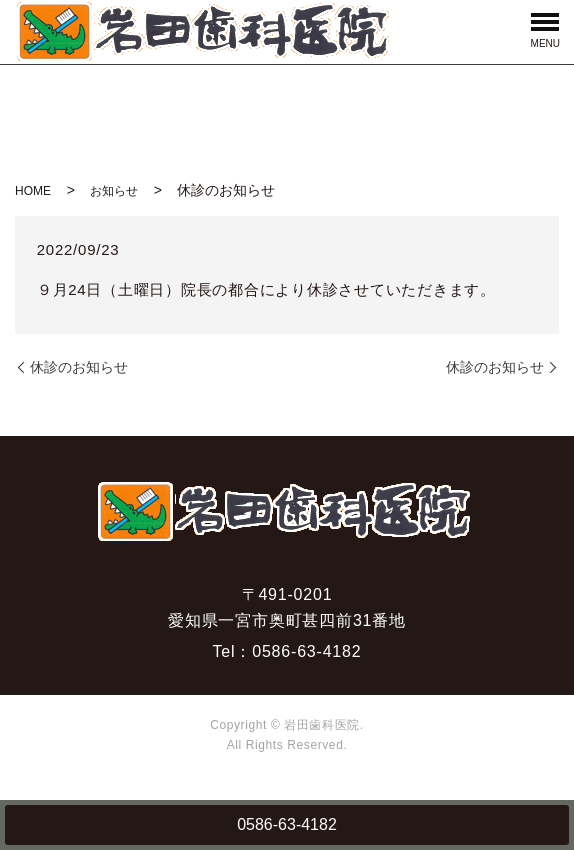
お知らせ (114, 191)
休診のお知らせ (79, 367)
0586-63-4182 (287, 824)
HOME (33, 191)
